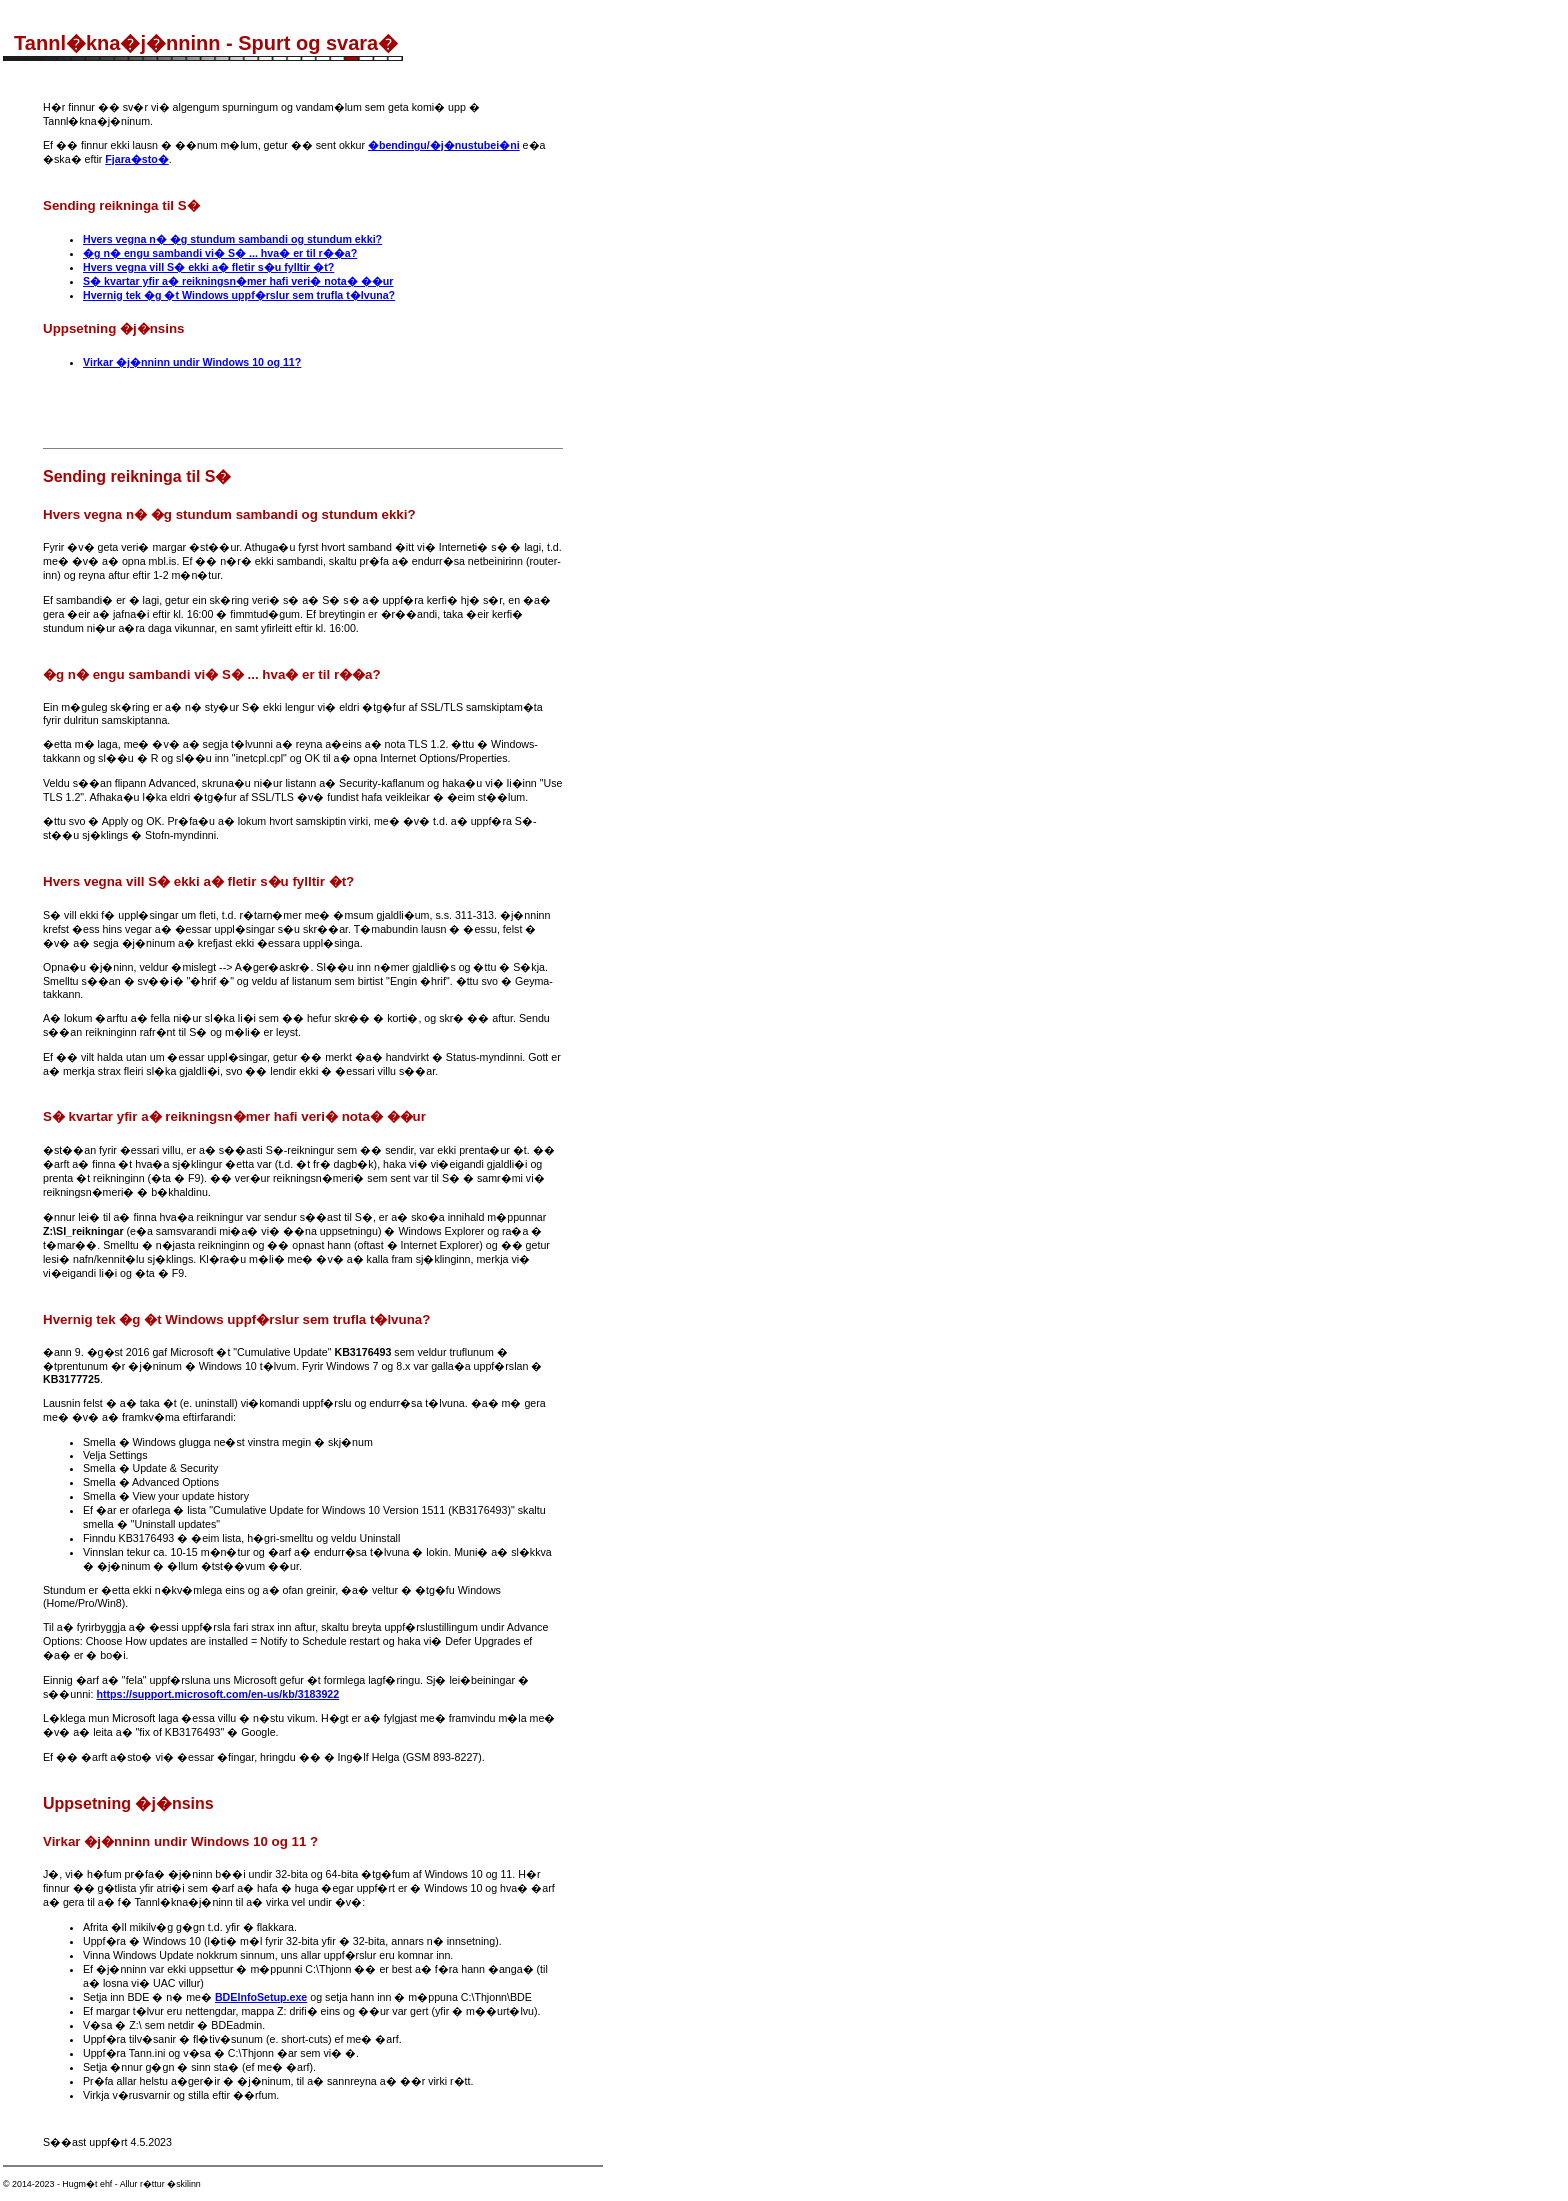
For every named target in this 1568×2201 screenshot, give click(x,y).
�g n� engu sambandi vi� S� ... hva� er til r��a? (220, 253)
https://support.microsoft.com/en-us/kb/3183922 (217, 1694)
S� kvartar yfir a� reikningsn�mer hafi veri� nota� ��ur (238, 281)
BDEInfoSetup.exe (261, 1997)
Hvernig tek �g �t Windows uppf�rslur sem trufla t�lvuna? (239, 295)
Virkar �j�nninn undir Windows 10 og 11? (192, 362)
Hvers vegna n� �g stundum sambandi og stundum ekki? (232, 239)
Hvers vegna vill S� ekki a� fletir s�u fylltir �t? (208, 267)
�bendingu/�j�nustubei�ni (444, 145)
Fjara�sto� (136, 159)
